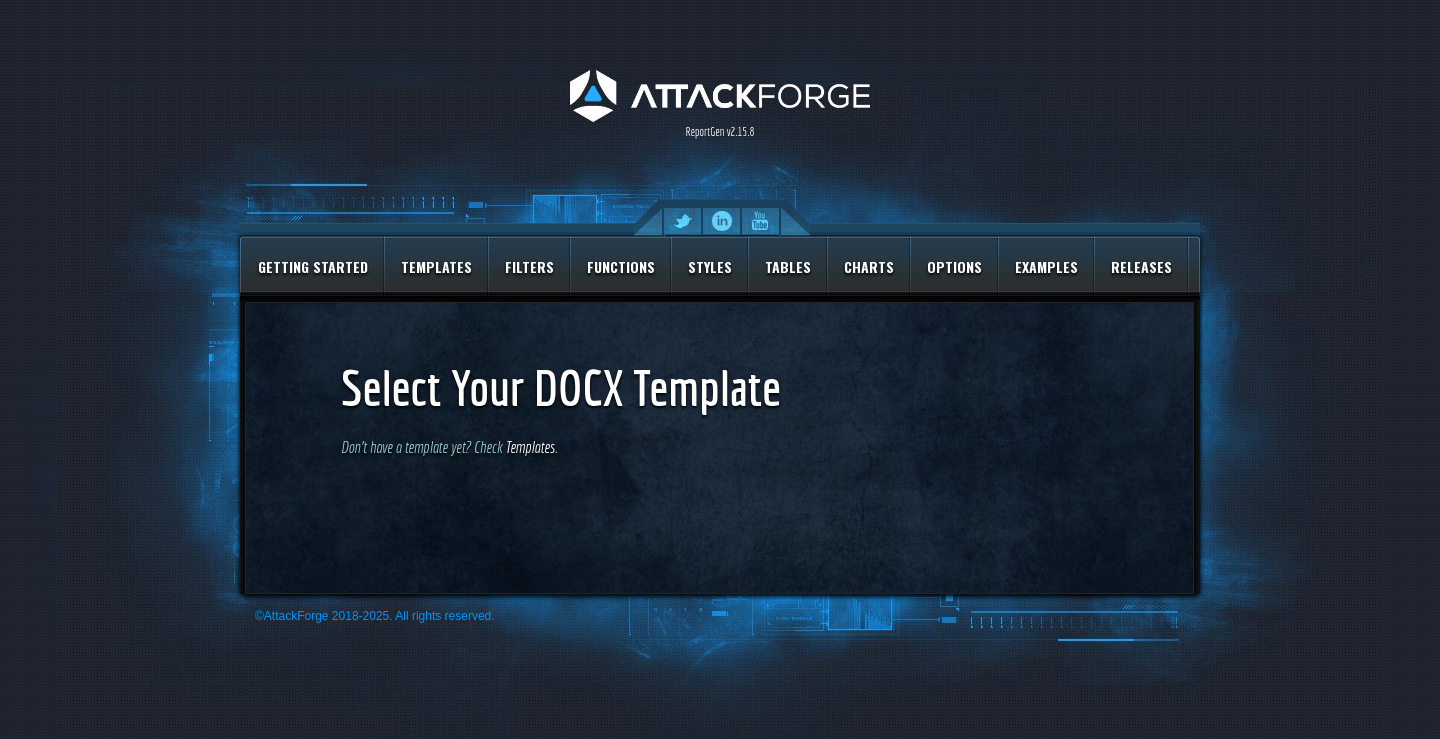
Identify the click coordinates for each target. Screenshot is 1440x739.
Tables (788, 266)
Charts (869, 266)
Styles (710, 266)
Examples (1046, 266)
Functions (621, 266)
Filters (529, 266)
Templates (436, 266)
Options (954, 266)
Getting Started (313, 266)
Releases (1141, 266)
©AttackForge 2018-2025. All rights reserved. (375, 616)
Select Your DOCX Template (561, 387)
